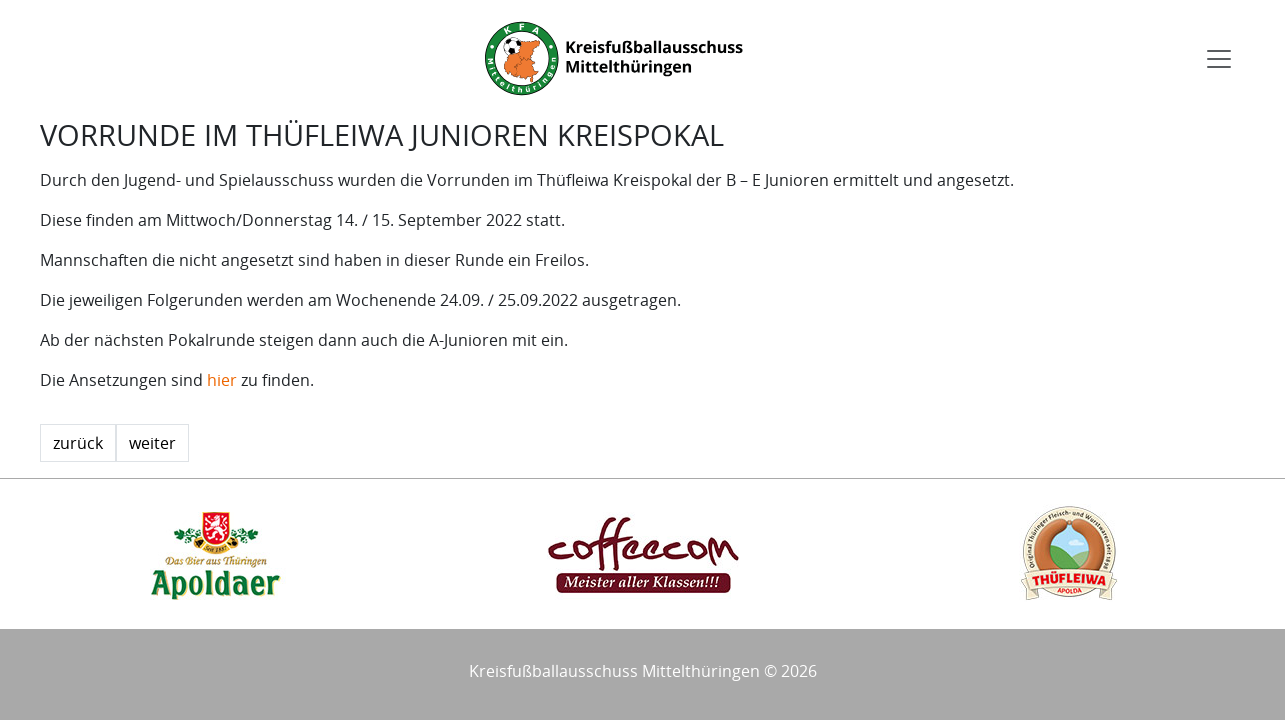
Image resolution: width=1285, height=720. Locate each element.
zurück (78, 443)
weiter (152, 443)
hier (222, 380)
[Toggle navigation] (1219, 59)
